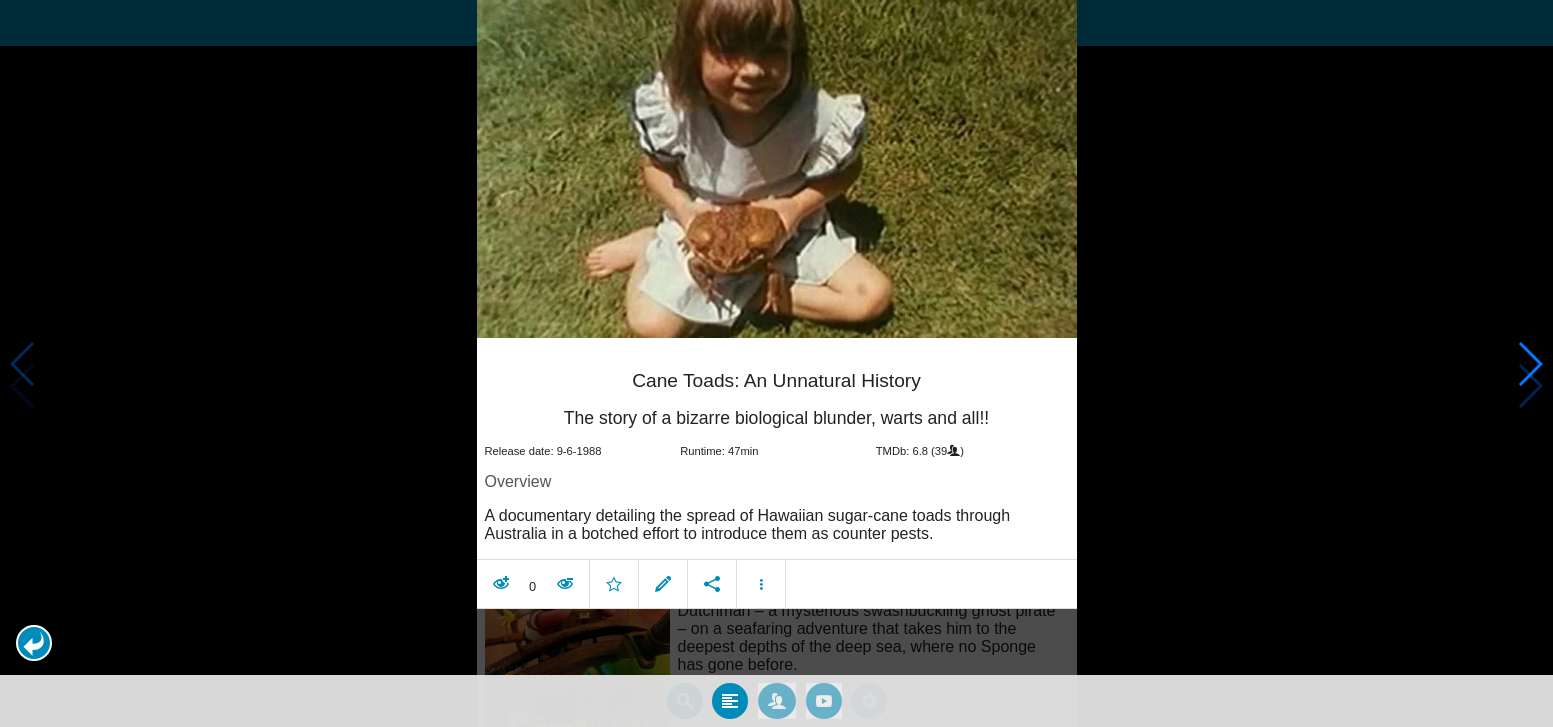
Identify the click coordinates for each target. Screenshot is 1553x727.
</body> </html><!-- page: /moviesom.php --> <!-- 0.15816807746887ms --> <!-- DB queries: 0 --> (776, 363)
